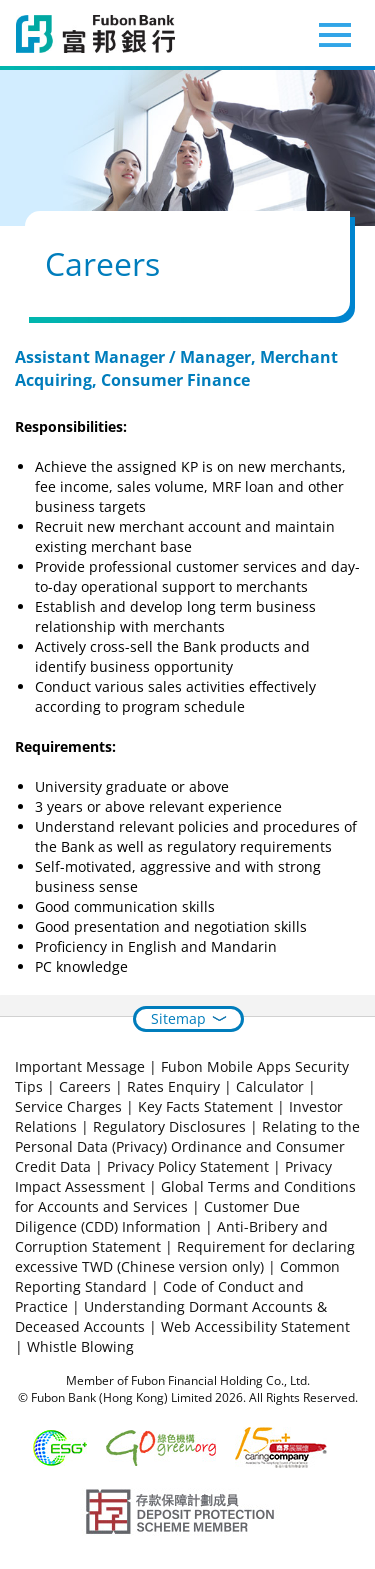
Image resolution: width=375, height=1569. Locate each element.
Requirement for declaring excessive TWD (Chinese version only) (185, 1256)
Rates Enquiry (173, 1086)
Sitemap (178, 1018)
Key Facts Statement (205, 1106)
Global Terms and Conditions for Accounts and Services (185, 1196)
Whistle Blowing (80, 1346)
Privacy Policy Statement (188, 1166)
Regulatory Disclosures (169, 1126)
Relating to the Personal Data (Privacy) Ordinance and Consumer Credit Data (187, 1146)
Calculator (270, 1086)
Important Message (80, 1066)
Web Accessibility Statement (255, 1326)
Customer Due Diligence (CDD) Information (157, 1216)
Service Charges (68, 1106)
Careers (85, 1086)
